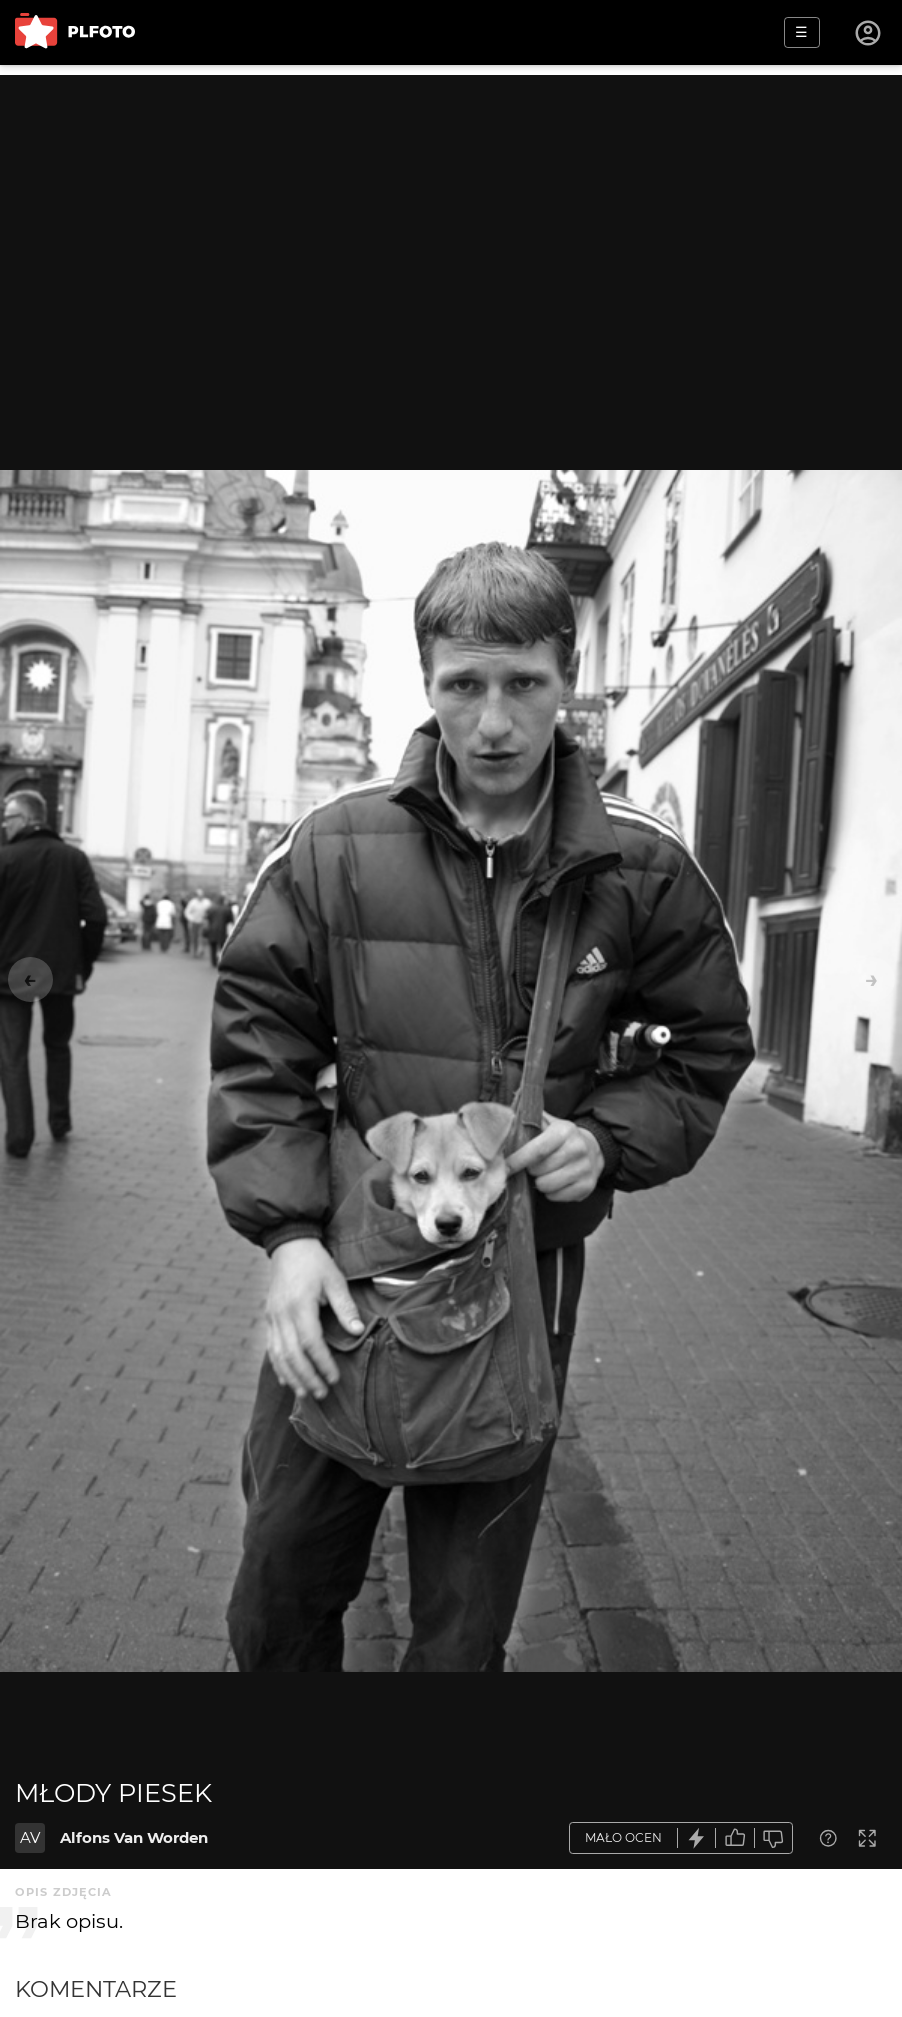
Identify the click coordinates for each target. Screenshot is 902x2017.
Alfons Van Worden (134, 1837)
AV (30, 1837)
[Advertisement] (451, 215)
